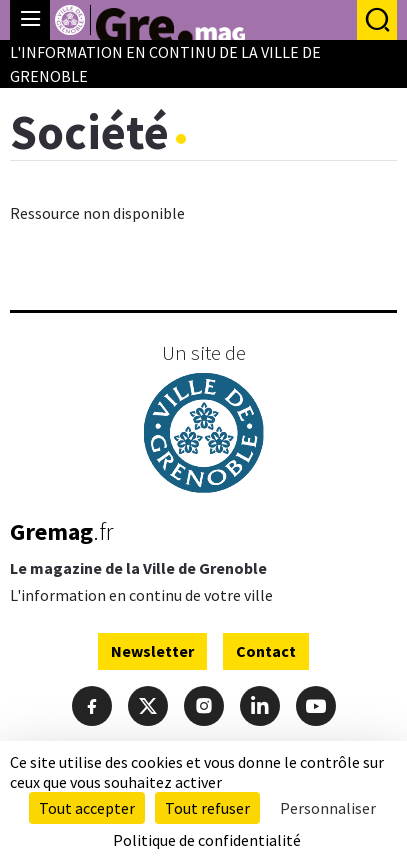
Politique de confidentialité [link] (207, 840)
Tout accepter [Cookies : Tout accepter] (87, 808)
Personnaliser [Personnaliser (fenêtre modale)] (328, 808)
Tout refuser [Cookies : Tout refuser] (207, 808)
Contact (266, 651)
